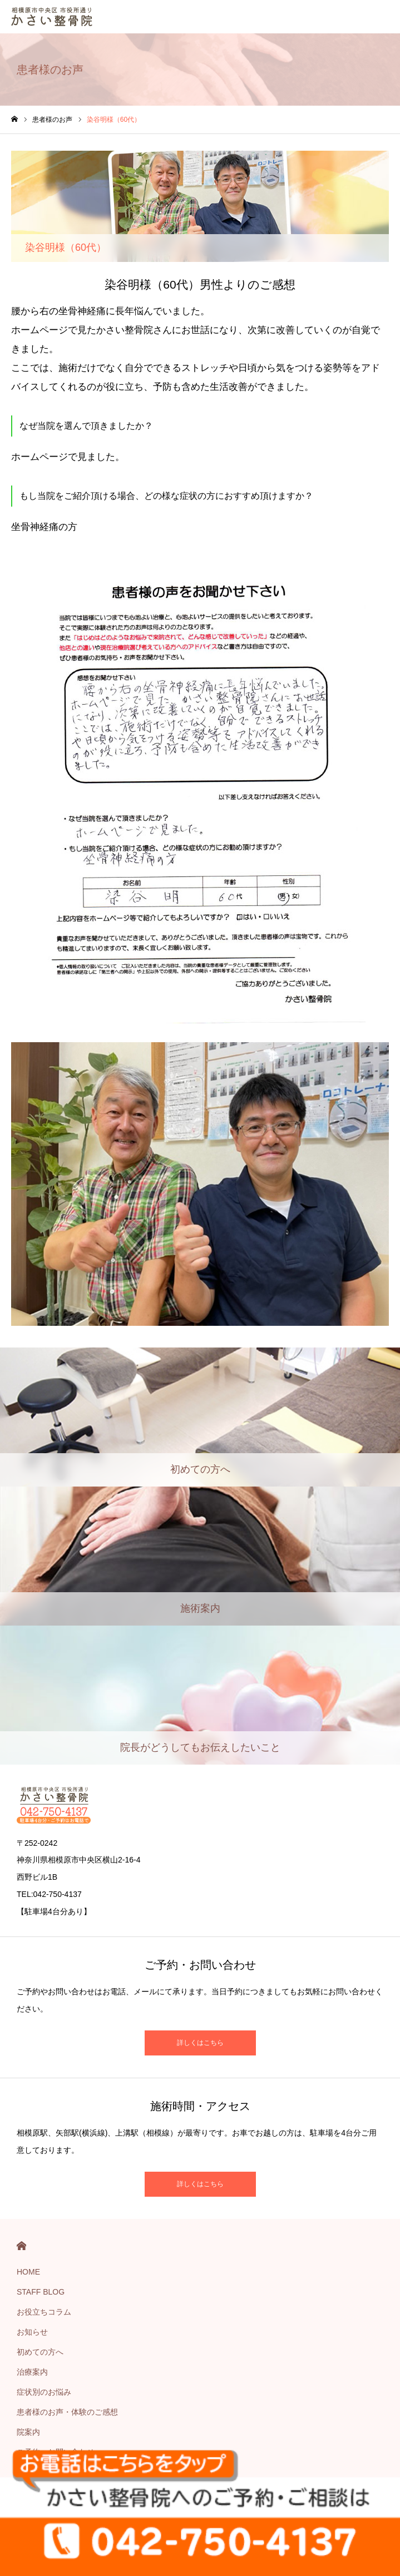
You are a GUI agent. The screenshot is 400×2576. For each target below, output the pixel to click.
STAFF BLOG (41, 2291)
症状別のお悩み (44, 2391)
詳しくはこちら (200, 2043)
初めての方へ (40, 2351)
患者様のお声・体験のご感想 (67, 2411)
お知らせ (32, 2331)
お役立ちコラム (44, 2311)
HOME (21, 2246)
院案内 (28, 2432)
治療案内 (32, 2371)
